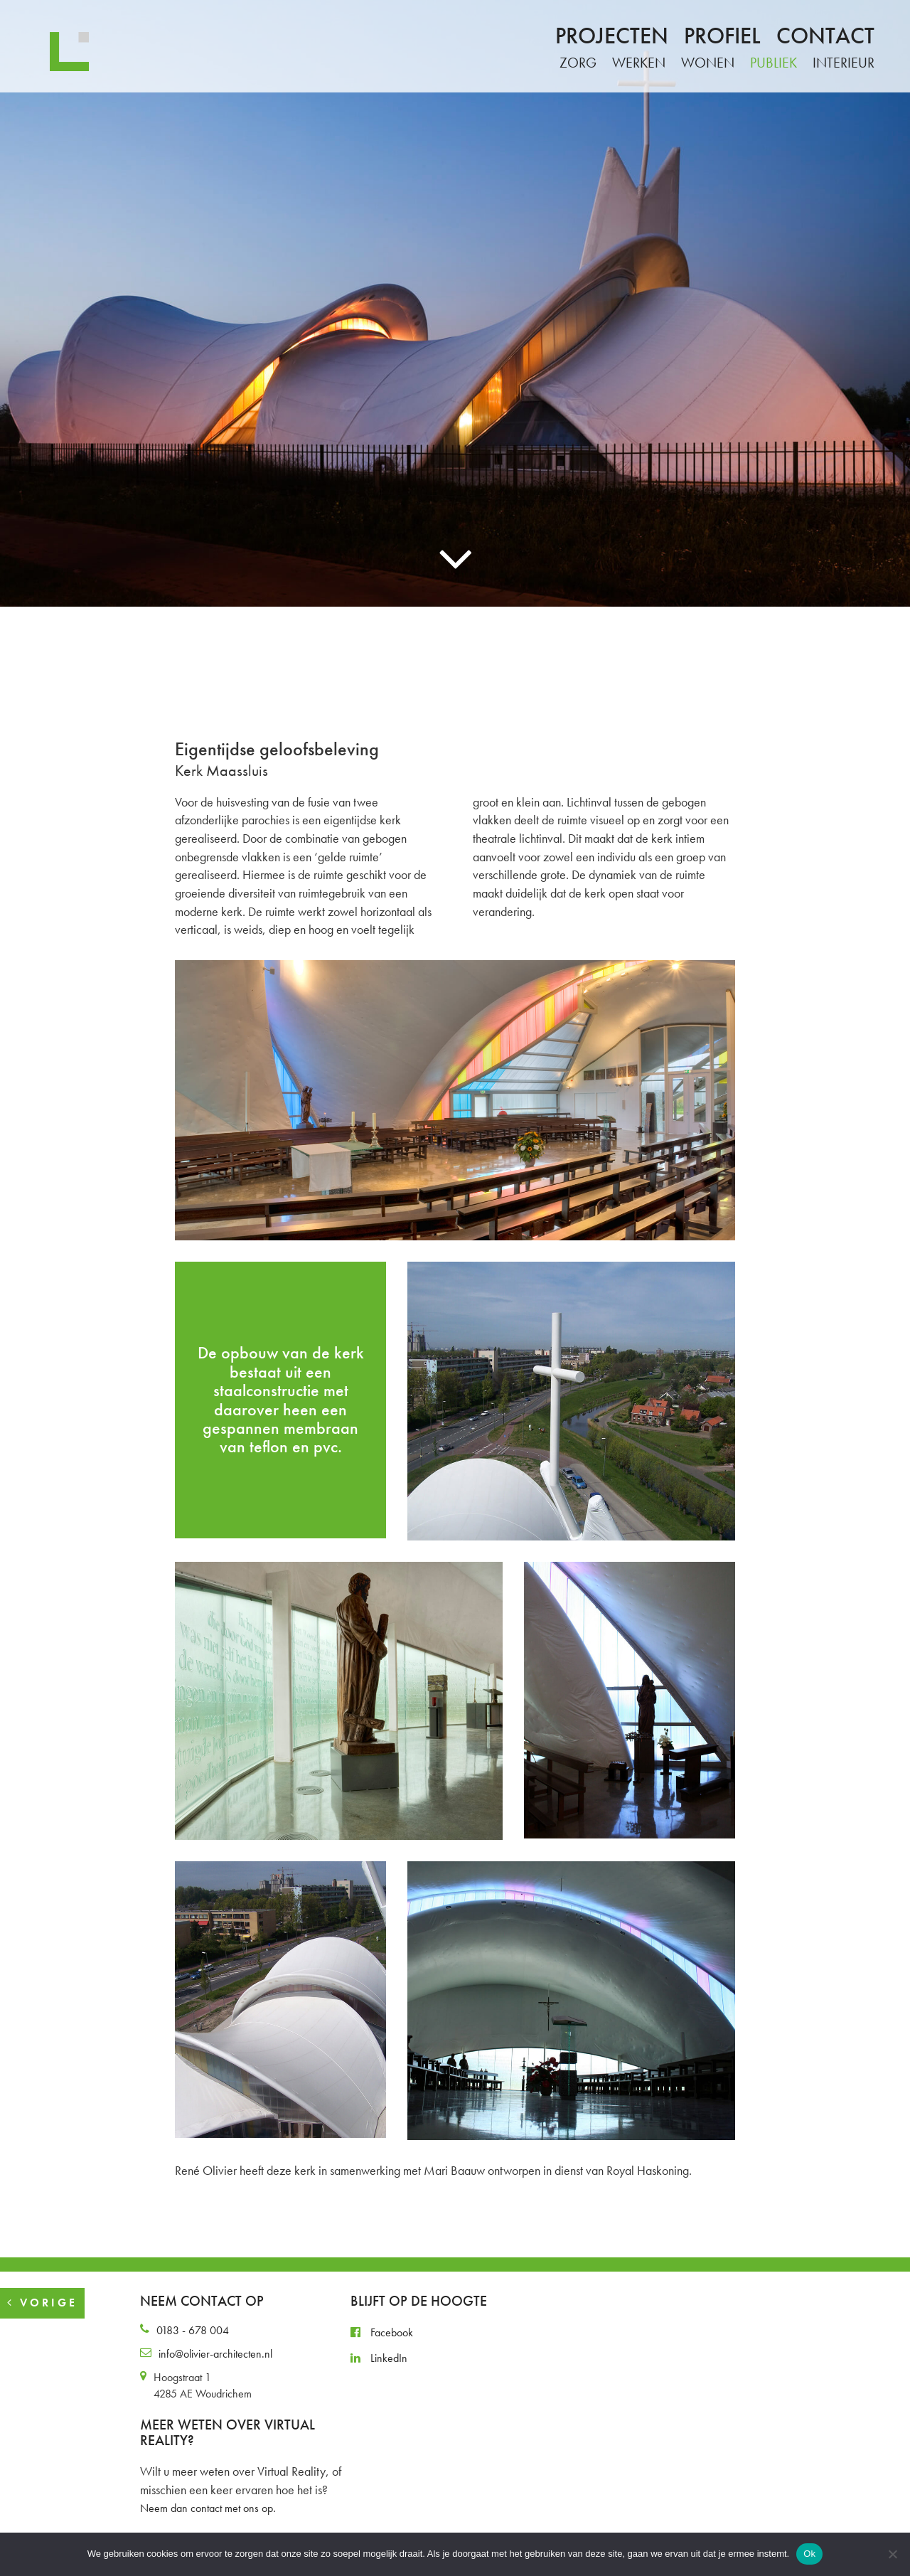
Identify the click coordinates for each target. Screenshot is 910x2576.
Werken (638, 62)
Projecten (611, 35)
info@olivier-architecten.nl (215, 2353)
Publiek (773, 62)
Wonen (707, 62)
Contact (825, 35)
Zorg (578, 62)
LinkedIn (378, 2358)
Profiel (722, 35)
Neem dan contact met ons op (206, 2508)
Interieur (843, 62)
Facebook (381, 2332)
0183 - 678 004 (192, 2330)
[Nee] (892, 2554)
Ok (809, 2553)
